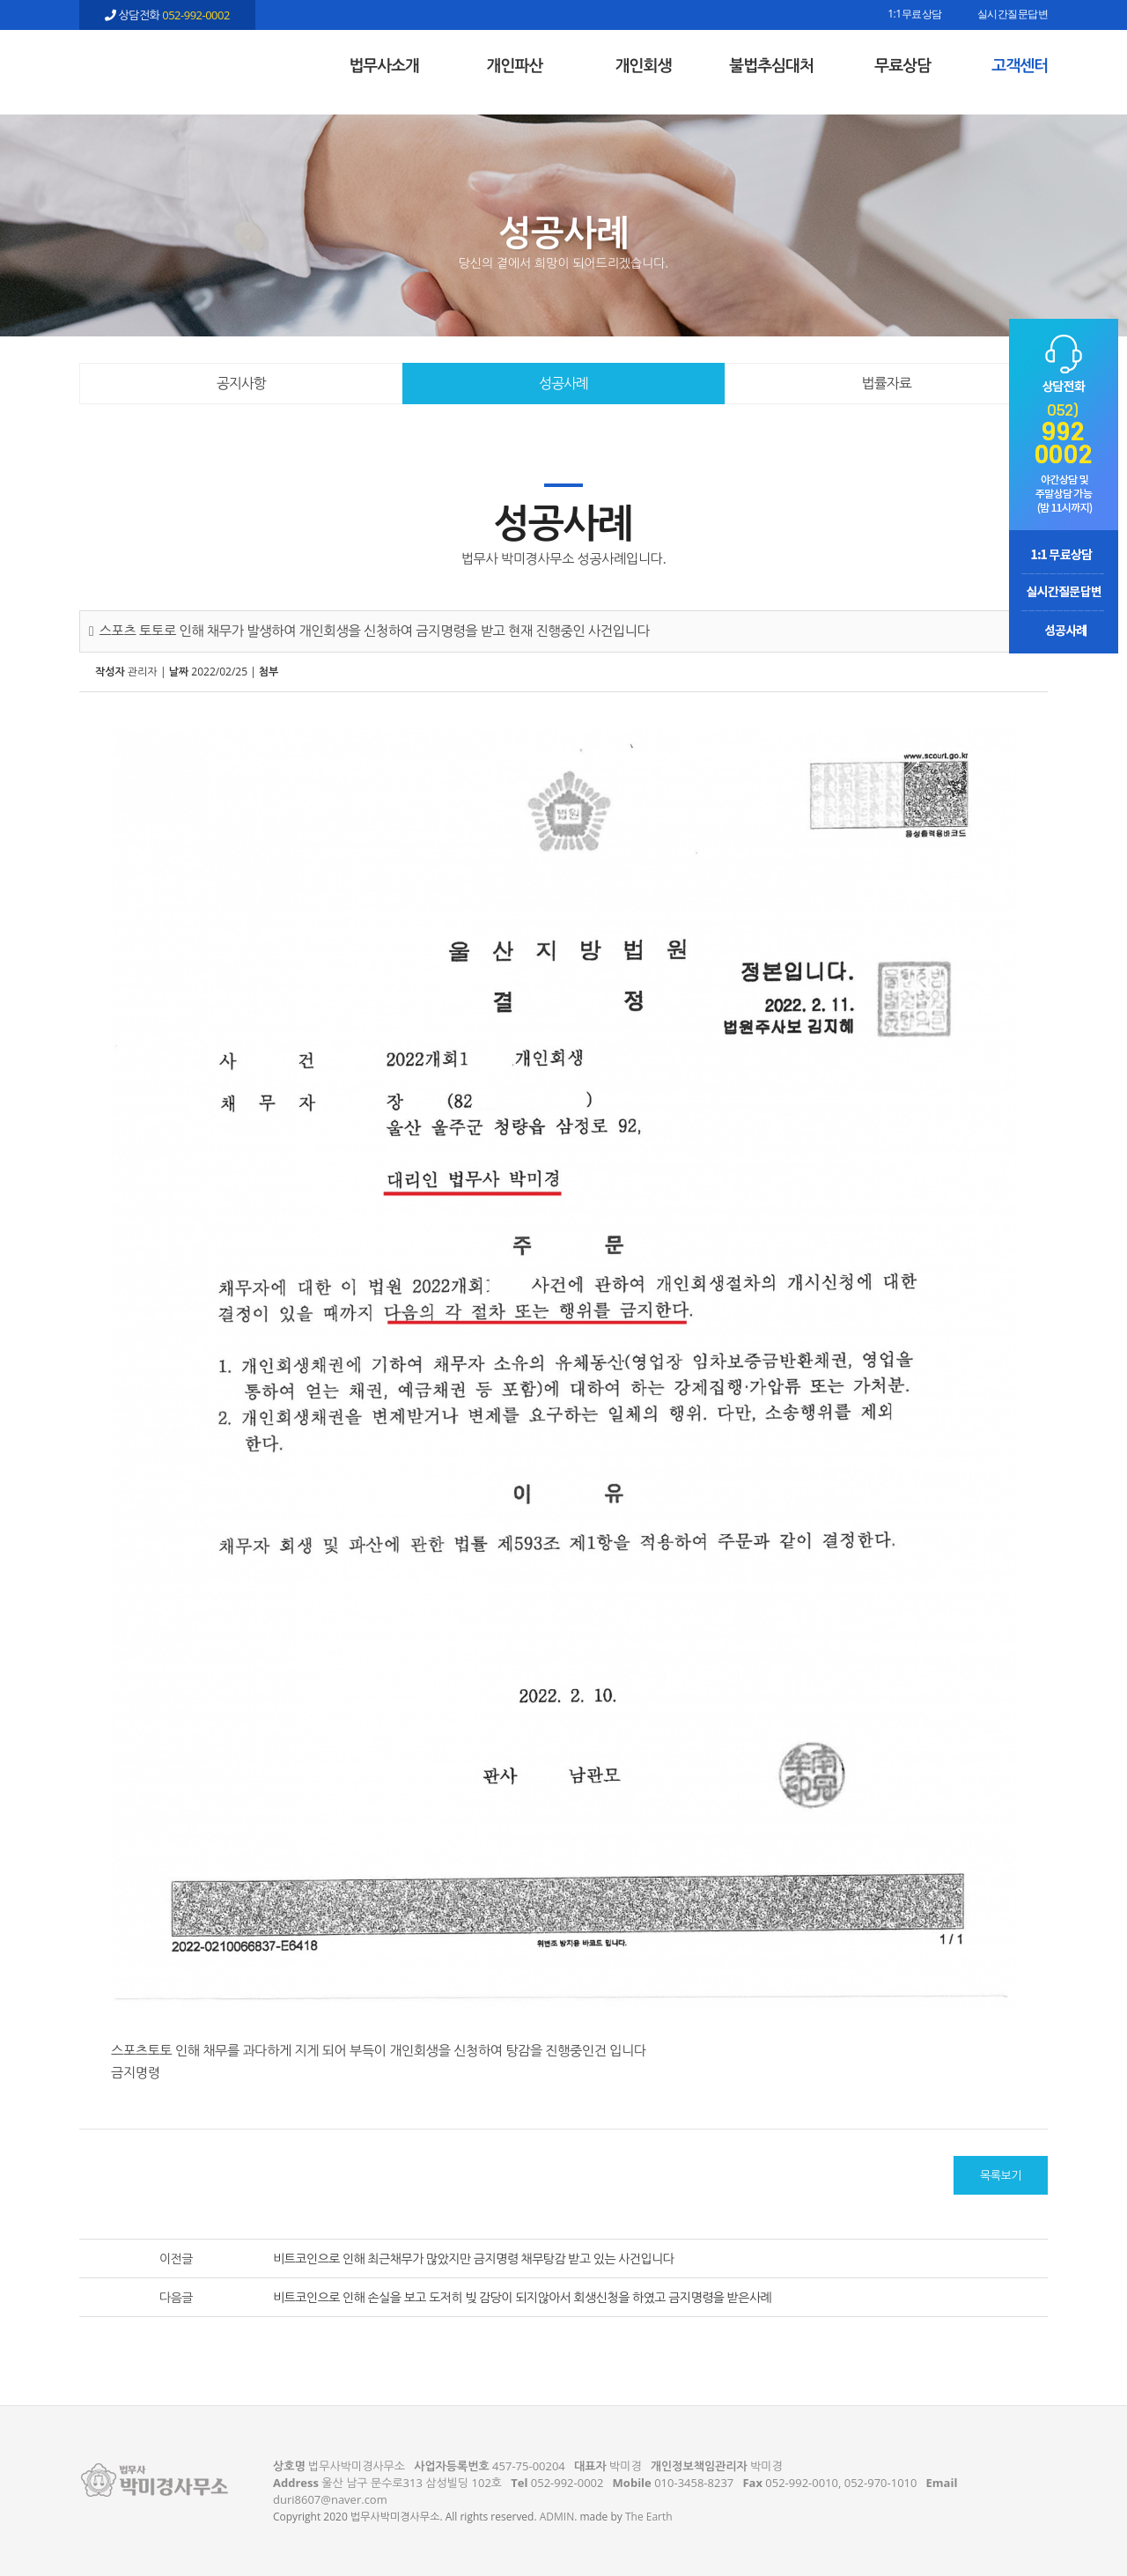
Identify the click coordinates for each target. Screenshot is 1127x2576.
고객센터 (1019, 65)
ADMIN (557, 2516)
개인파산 (515, 65)
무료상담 (902, 65)
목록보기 (1000, 2175)
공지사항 (241, 383)
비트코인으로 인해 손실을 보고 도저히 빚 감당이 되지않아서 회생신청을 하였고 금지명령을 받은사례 (522, 2297)
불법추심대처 (771, 65)
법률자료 (886, 383)
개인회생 (643, 65)
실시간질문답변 (1013, 15)
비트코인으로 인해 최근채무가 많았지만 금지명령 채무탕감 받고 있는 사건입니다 (473, 2258)
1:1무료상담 (914, 15)
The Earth (649, 2516)
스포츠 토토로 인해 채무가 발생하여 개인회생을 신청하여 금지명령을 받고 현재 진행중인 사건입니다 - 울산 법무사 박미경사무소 (167, 63)
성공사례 (563, 383)
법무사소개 (384, 65)
